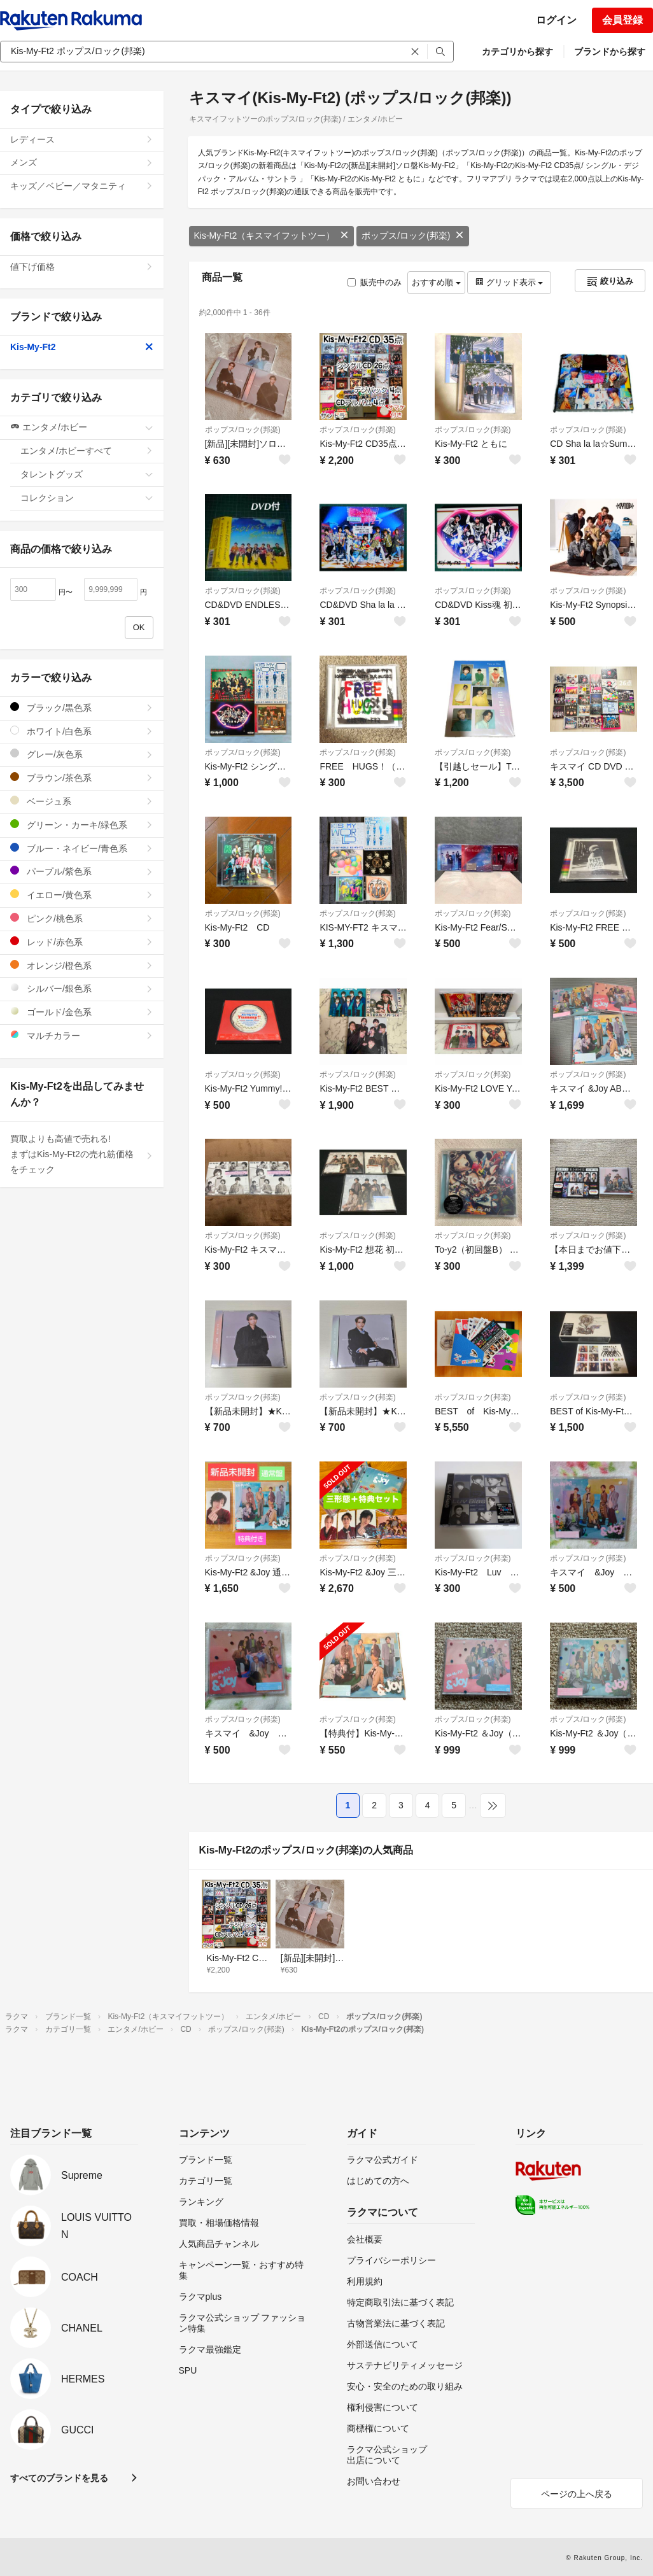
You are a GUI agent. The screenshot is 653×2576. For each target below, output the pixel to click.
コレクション (86, 498)
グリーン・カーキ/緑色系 (81, 824)
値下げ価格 (81, 267)
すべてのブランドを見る (59, 2478)
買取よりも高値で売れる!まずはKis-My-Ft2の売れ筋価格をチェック (81, 1154)
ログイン (556, 20)
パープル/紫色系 (81, 871)
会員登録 (622, 20)
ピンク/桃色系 (81, 918)
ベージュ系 (81, 801)
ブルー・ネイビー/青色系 (81, 848)
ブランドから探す (609, 51)
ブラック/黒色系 (81, 707)
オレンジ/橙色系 (81, 965)
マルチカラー (81, 1035)
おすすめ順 (436, 282)
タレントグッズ (86, 474)
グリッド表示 (509, 282)
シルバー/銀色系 (81, 988)
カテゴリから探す (517, 51)
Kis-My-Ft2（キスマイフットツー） (271, 235)
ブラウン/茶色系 (81, 777)
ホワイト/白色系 (81, 731)
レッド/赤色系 (81, 941)
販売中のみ (375, 282)
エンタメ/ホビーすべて (86, 451)
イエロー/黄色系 (81, 894)
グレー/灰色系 (81, 754)
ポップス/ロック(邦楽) (413, 235)
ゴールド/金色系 (81, 1011)
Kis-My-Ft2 (81, 347)
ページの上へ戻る (576, 2494)
